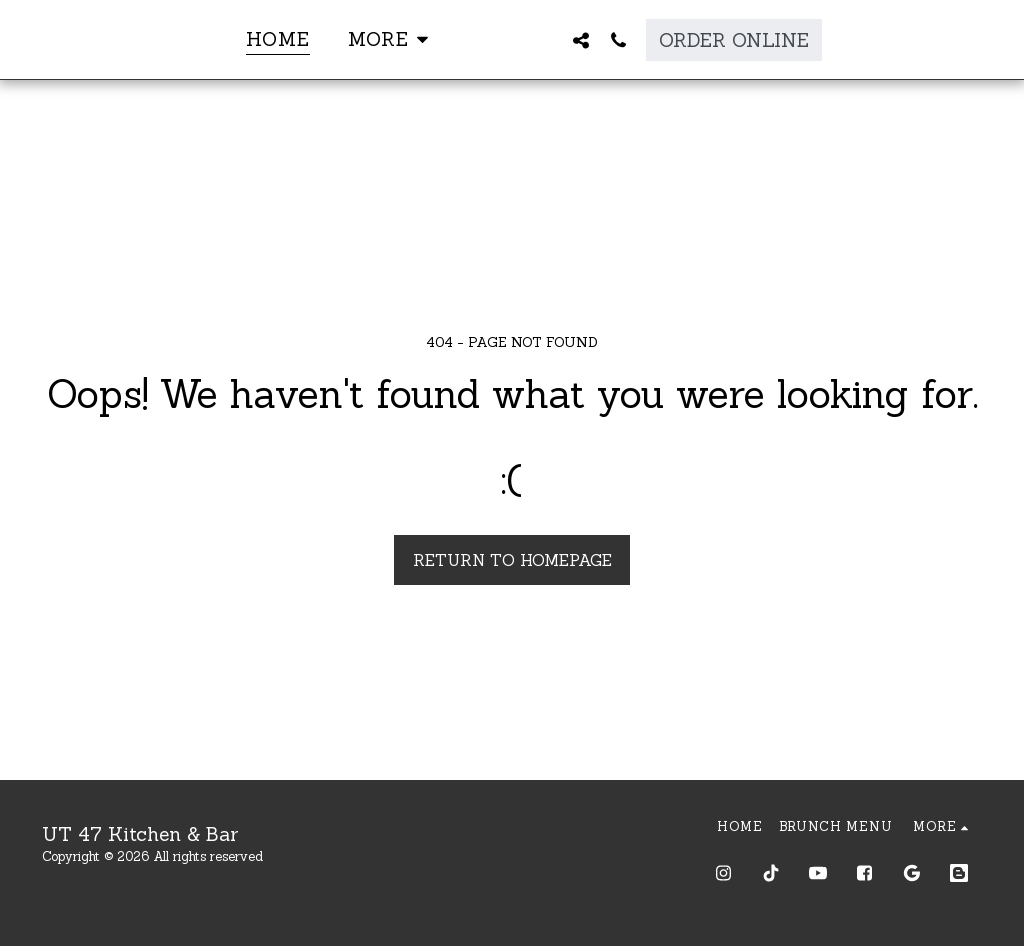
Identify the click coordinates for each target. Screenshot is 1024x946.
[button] (621, 40)
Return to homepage (512, 560)
